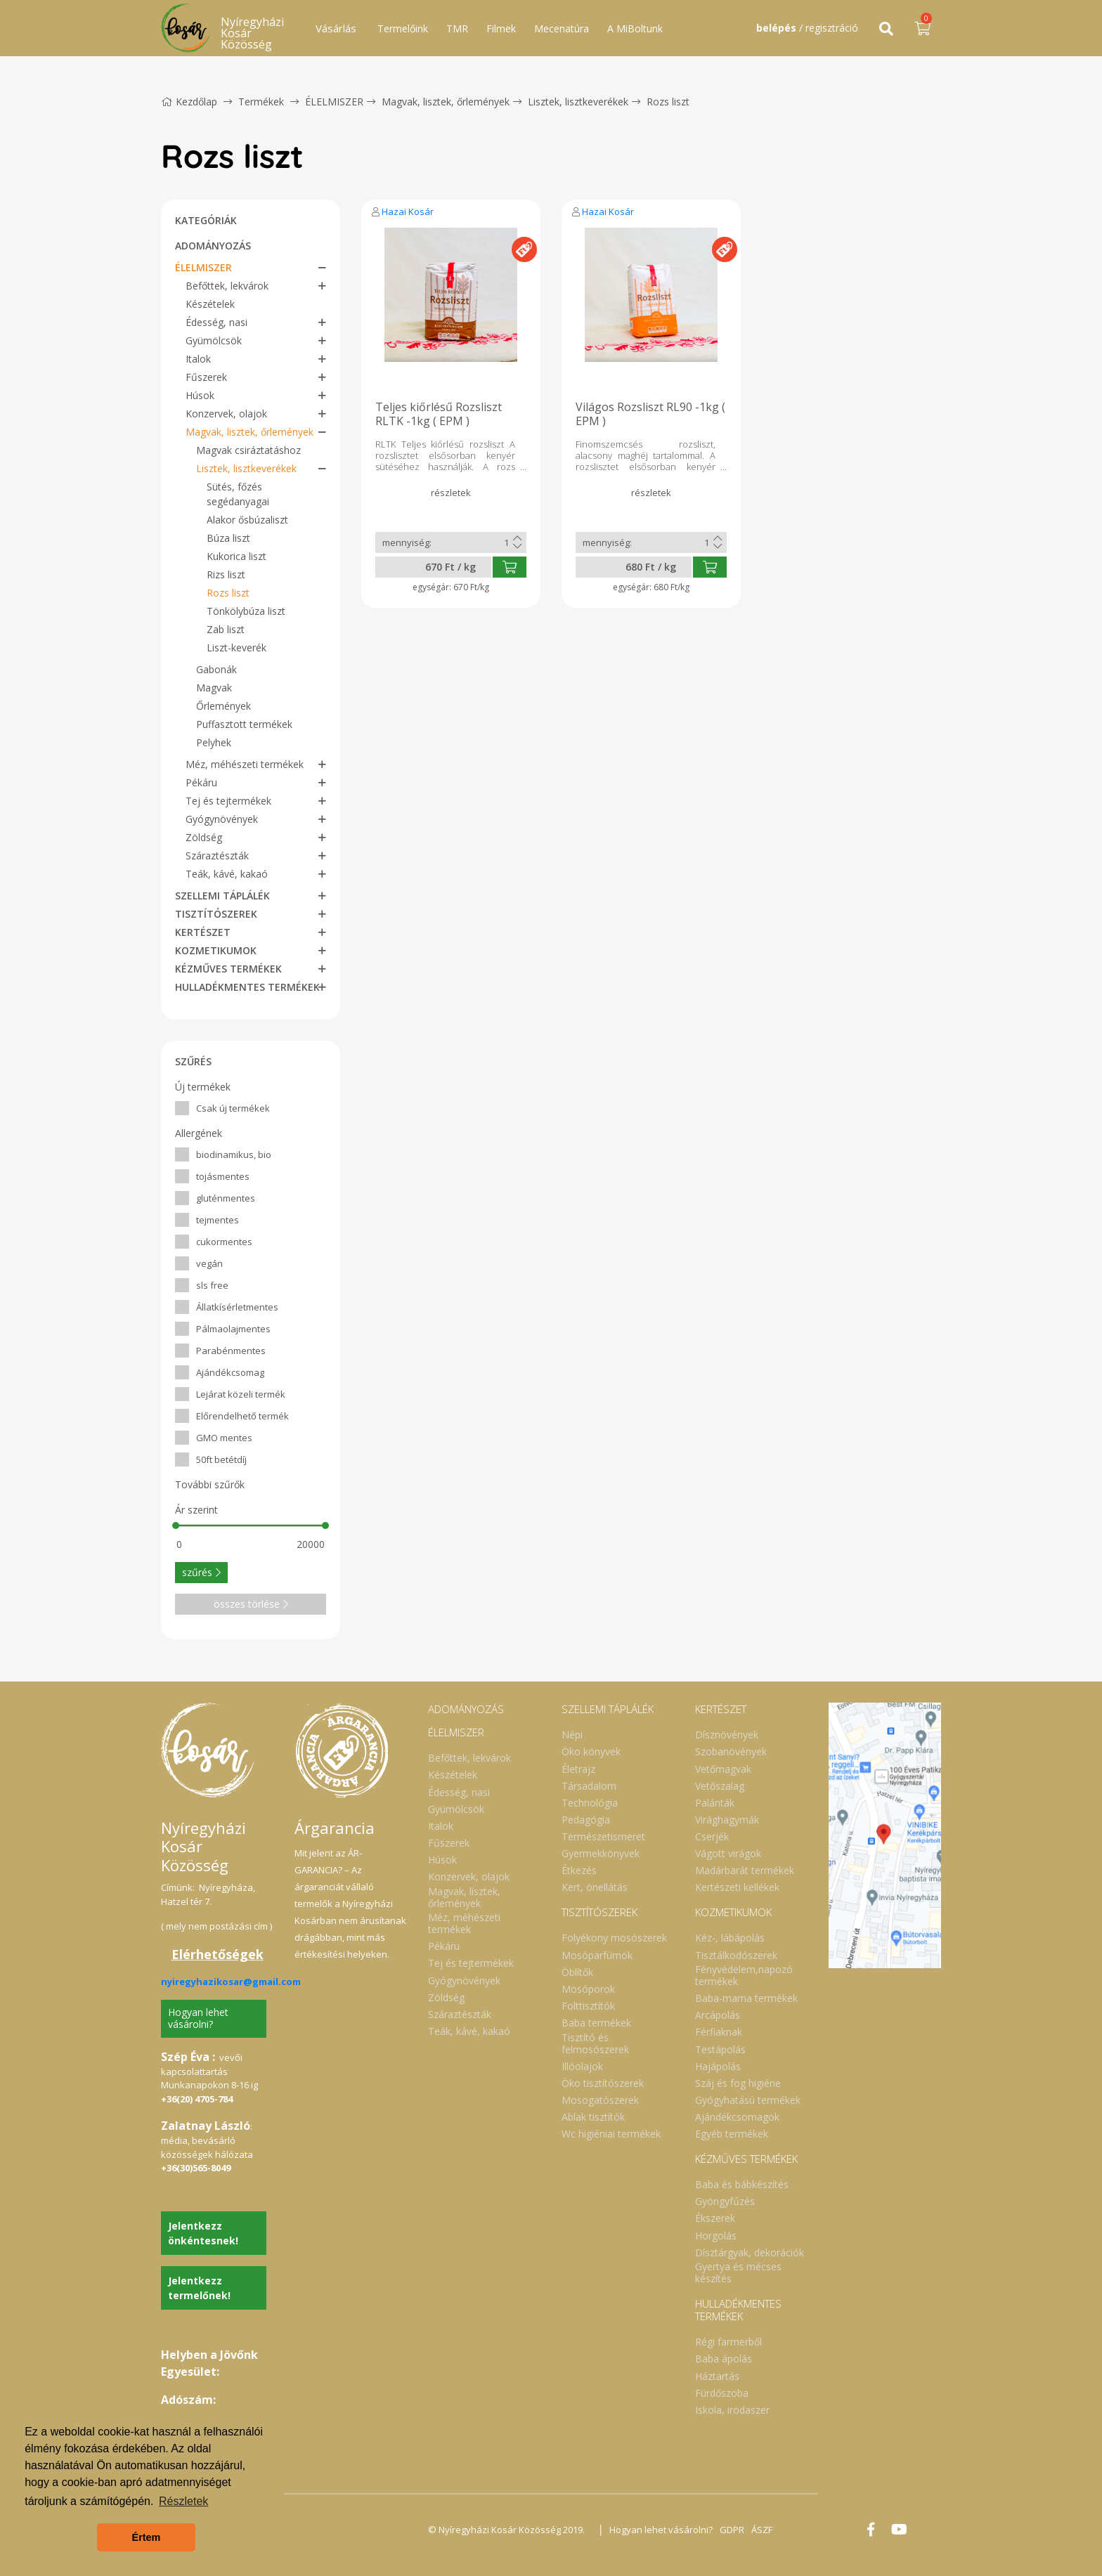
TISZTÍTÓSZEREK (216, 914)
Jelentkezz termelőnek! (199, 2288)
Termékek (261, 101)
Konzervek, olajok (226, 413)
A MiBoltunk (635, 28)
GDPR (732, 2529)
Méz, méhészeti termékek (245, 764)
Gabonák (216, 669)
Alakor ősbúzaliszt (247, 519)
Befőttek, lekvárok (227, 285)
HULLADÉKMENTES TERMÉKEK (247, 987)
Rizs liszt (226, 574)
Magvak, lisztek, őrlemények (446, 101)
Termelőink (402, 28)
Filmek (501, 28)
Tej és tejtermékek (228, 800)
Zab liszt (226, 629)
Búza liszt (228, 538)
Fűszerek (206, 377)
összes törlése (251, 1604)
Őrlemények (223, 706)
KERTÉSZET (203, 932)
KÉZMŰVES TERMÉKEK (228, 968)
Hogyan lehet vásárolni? (198, 2018)
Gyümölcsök (214, 340)
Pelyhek (213, 742)
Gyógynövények (222, 819)
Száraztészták (217, 855)
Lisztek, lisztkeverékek (578, 101)
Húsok (200, 395)
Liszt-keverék (236, 647)
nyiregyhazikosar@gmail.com (231, 1981)
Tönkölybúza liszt (246, 611)
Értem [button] (146, 2537)
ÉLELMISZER (334, 101)
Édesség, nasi (216, 322)
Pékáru (201, 782)
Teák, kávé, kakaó (227, 873)
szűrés (201, 1572)
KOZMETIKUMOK (216, 950)
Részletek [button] (183, 2501)
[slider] (175, 1525)
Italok (198, 358)
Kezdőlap (189, 101)
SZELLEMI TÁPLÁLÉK (222, 895)
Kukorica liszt (236, 556)
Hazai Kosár (408, 211)
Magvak (214, 687)
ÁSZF (761, 2529)
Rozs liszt (668, 101)
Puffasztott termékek (244, 724)
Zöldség (204, 837)
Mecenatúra (561, 28)
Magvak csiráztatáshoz (248, 450)
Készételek (210, 304)
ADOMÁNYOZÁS (213, 245)
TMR (457, 28)
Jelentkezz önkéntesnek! (203, 2233)
